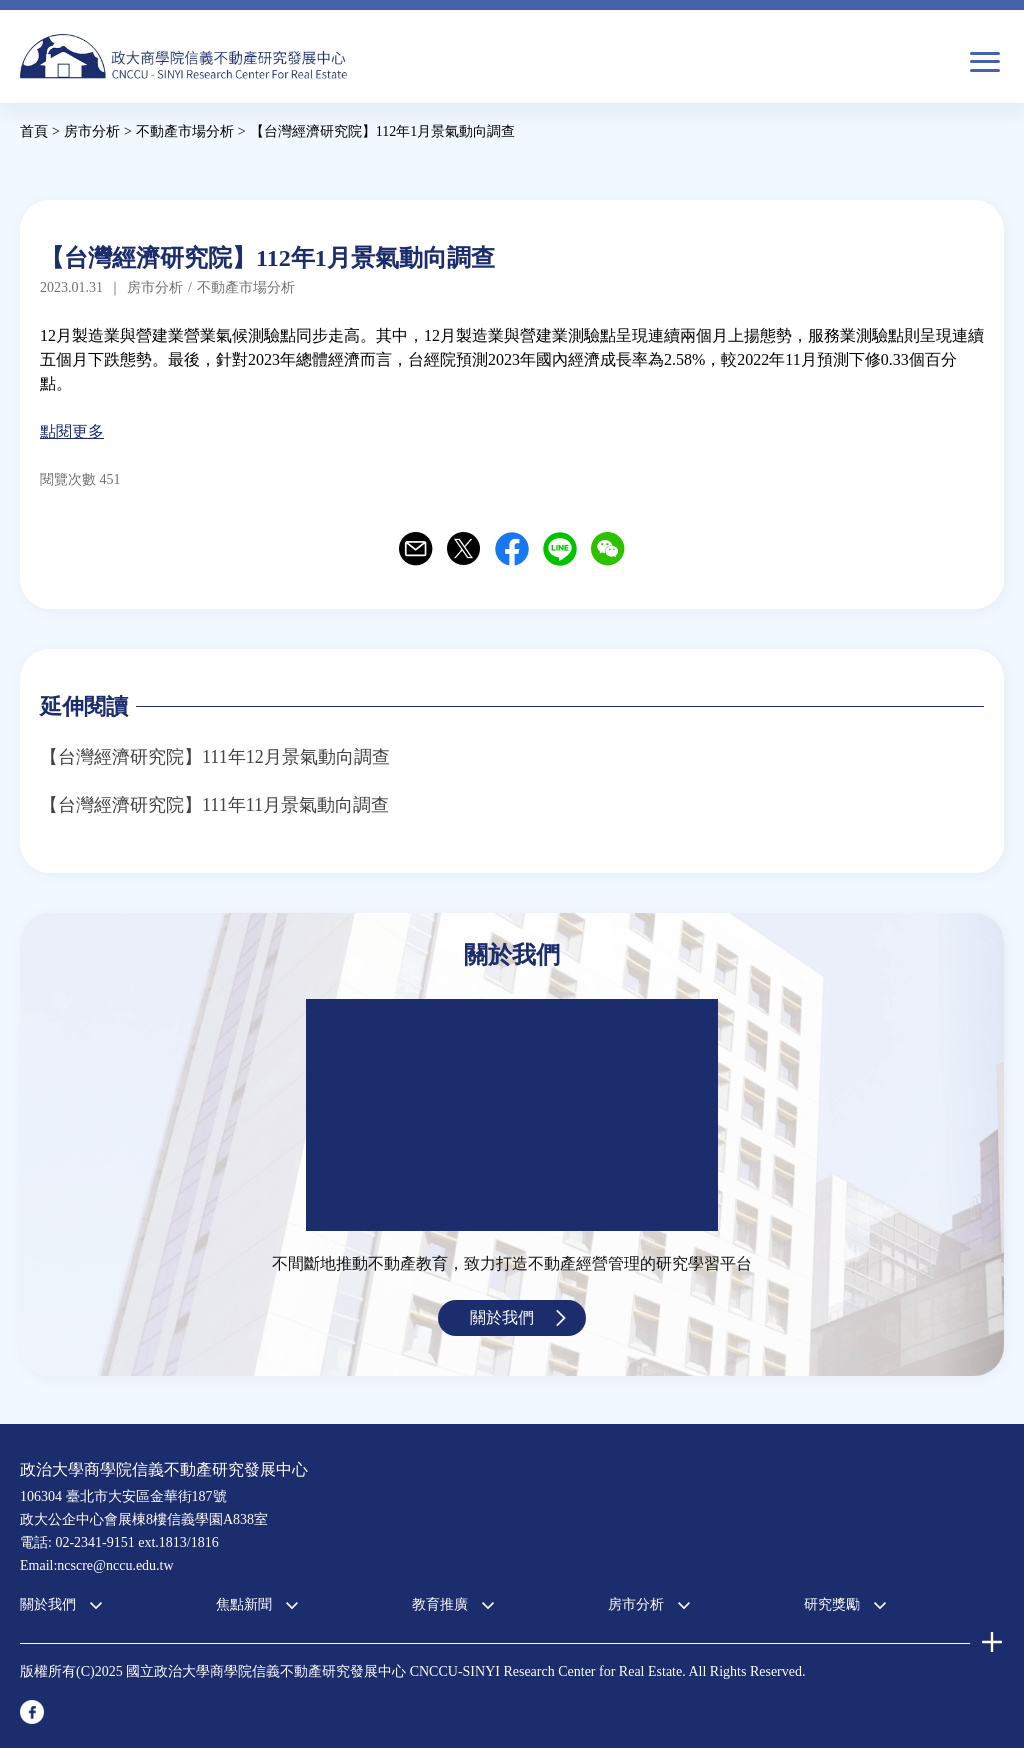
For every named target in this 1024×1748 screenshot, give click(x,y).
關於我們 (502, 1317)
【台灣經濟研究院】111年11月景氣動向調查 (214, 805)
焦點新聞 (244, 1604)
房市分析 (636, 1604)
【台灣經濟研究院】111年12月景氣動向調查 (215, 757)
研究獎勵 (832, 1604)
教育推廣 (440, 1604)
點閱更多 (72, 431)
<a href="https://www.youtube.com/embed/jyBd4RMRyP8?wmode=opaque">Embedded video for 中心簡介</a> (512, 1115)
